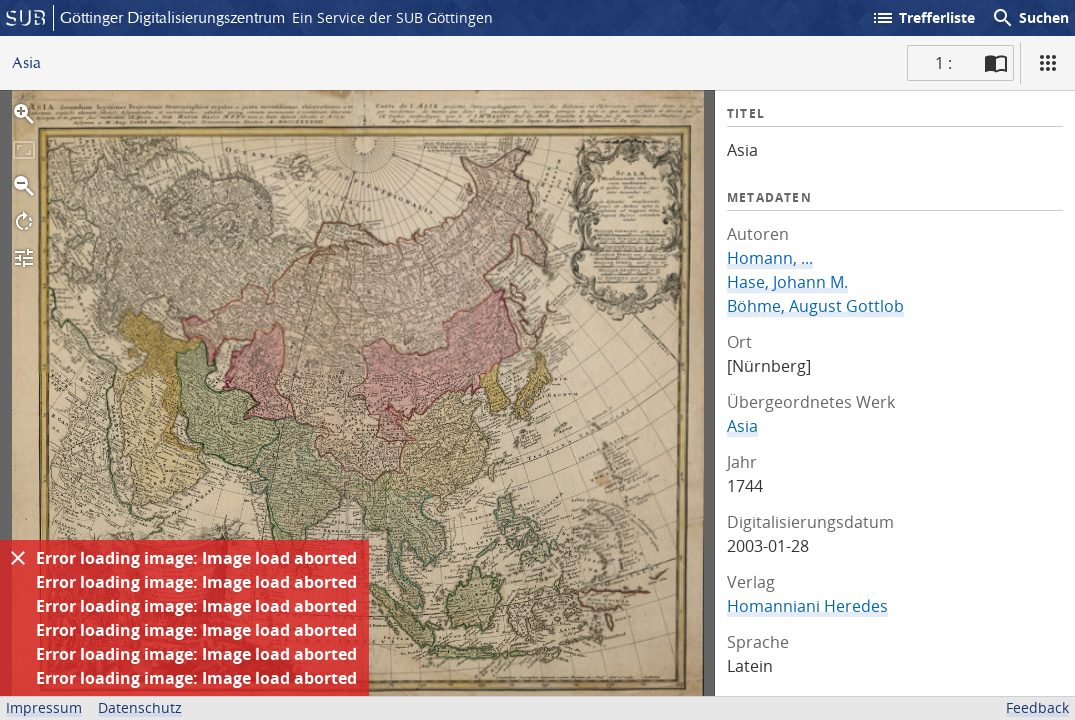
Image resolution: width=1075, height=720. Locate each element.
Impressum (44, 707)
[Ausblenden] (18, 558)
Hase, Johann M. (787, 282)
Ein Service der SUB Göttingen (392, 17)
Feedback (1037, 707)
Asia (742, 426)
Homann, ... (770, 258)
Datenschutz (140, 707)
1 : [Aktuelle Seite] (943, 63)
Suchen (1030, 18)
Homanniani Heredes (807, 606)
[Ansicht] (1048, 63)
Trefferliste (923, 18)
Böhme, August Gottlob (815, 306)
